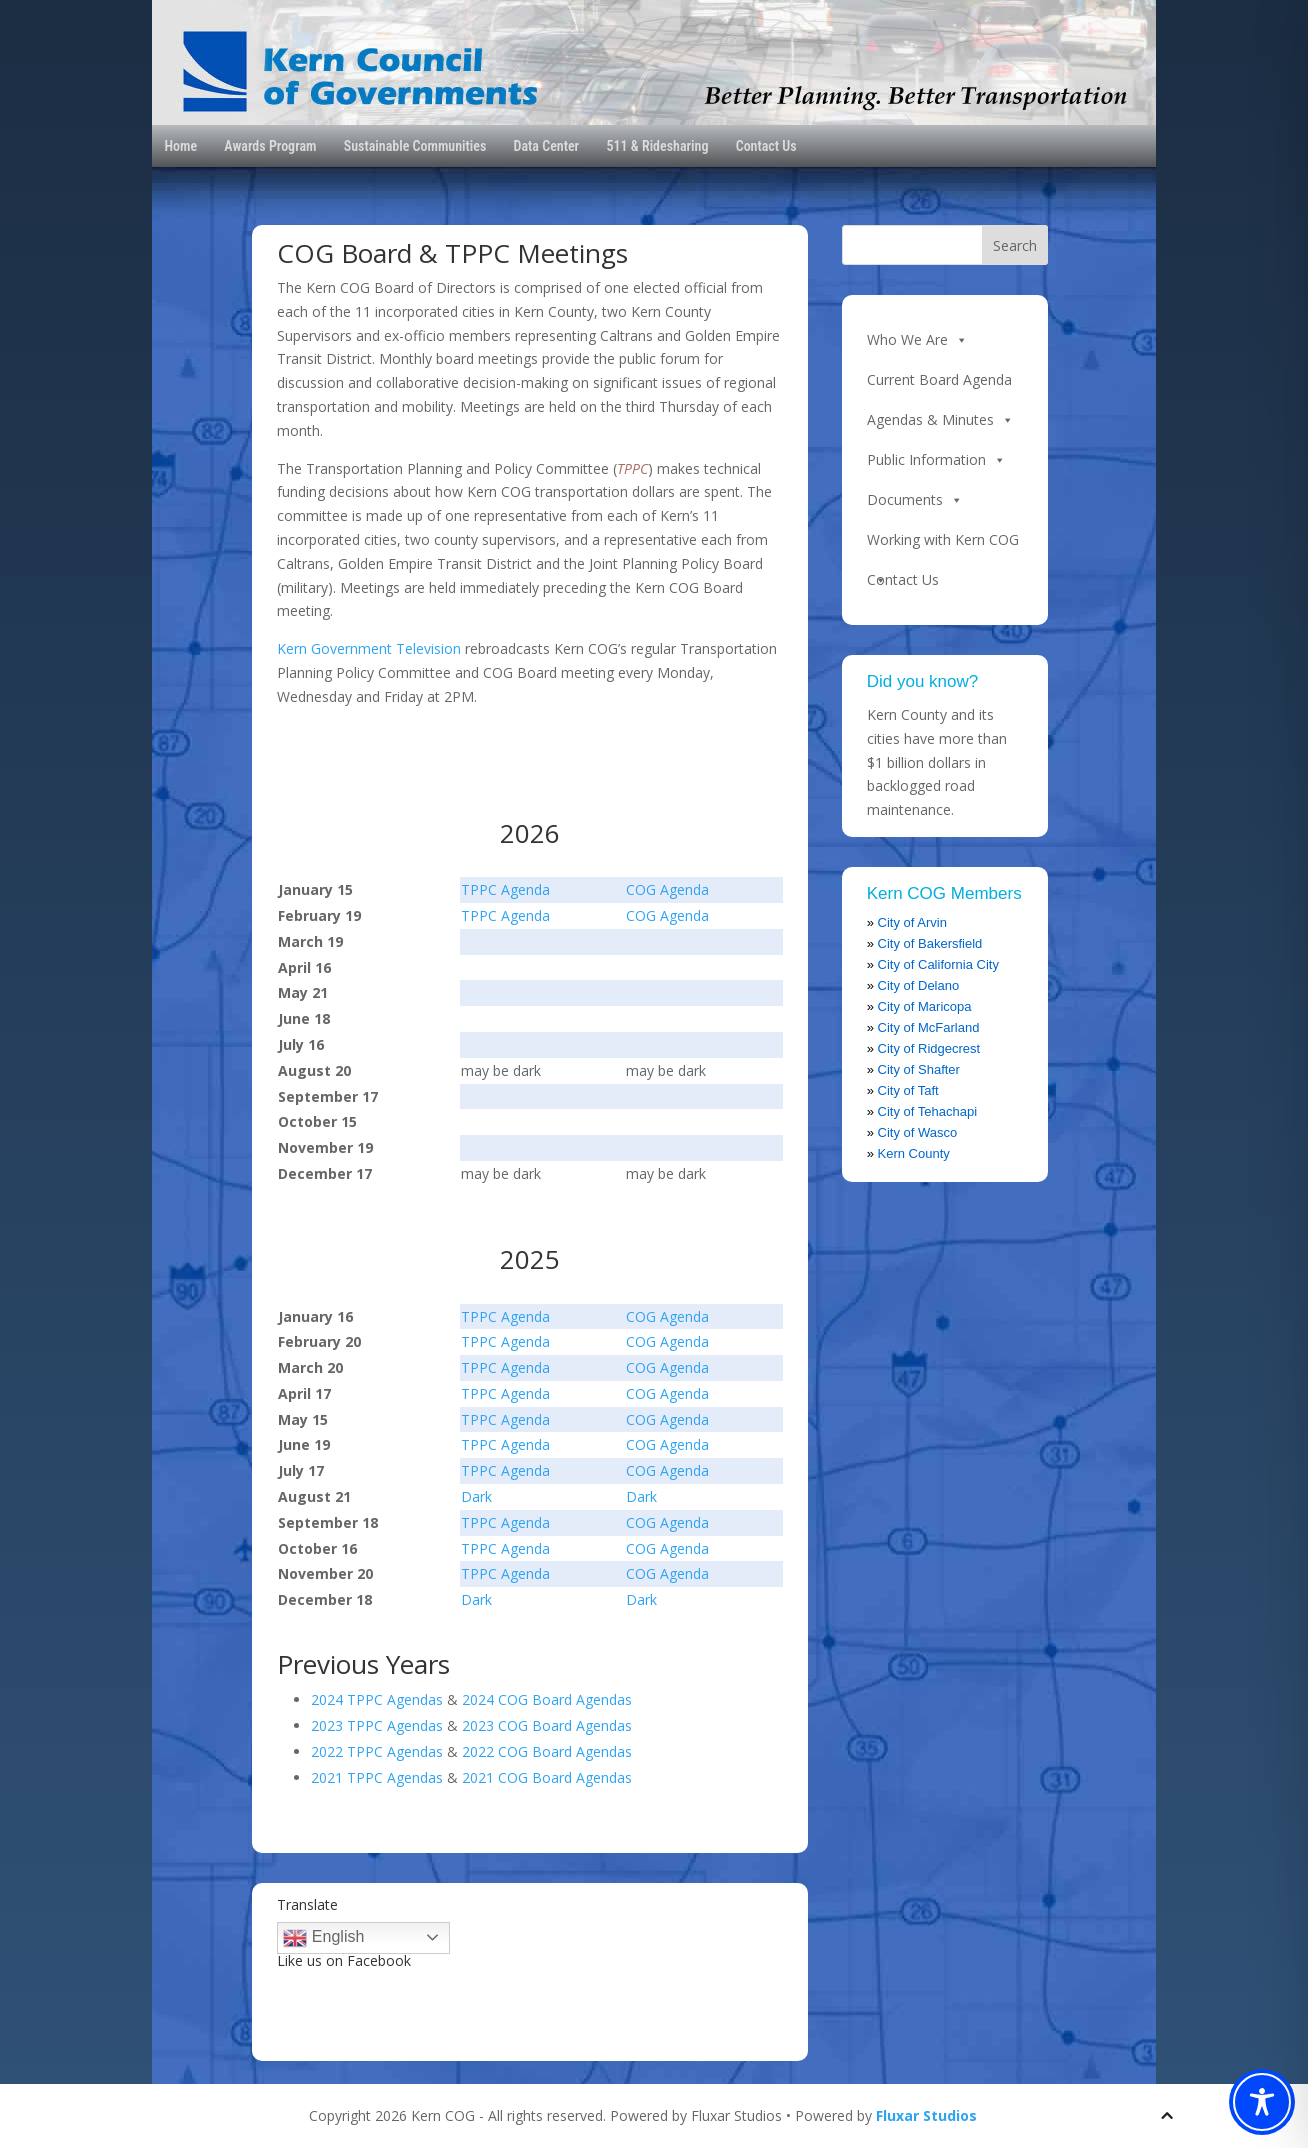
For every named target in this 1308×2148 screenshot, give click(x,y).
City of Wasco (918, 1132)
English (323, 1938)
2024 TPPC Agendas (377, 1699)
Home (180, 146)
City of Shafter (919, 1069)
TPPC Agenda (505, 889)
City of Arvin (912, 922)
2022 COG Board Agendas (547, 1751)
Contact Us (766, 146)
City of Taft (908, 1090)
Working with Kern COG (943, 545)
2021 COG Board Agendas (547, 1777)
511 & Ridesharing (657, 146)
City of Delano (919, 985)
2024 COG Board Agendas (547, 1699)
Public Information (936, 460)
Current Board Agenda (939, 379)
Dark (476, 1496)
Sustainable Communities (415, 146)
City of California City (938, 964)
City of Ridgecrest (929, 1048)
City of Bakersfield (930, 943)
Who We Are (917, 340)
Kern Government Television (369, 648)
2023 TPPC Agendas (377, 1725)
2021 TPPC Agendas (377, 1777)
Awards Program (270, 146)
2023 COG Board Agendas (547, 1725)
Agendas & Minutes (940, 420)
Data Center (547, 146)
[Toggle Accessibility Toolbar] (1262, 2102)
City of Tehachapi (928, 1111)
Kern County (914, 1153)
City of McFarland (929, 1027)
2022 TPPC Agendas (377, 1751)
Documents (915, 500)
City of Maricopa (925, 1006)
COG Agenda (667, 889)
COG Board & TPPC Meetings (452, 253)
